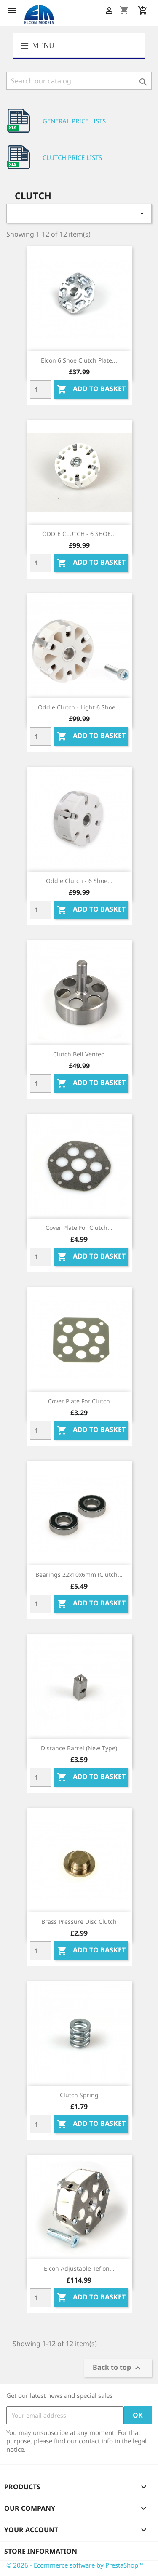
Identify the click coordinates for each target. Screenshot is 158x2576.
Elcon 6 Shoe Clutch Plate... (79, 360)
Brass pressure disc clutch (79, 1921)
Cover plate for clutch (79, 1401)
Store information (40, 2551)
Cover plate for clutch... (79, 1228)
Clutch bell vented (79, 1054)
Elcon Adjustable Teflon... (79, 2268)
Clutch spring (79, 2095)
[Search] (79, 81)
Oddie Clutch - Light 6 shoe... (79, 707)
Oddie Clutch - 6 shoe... (79, 881)
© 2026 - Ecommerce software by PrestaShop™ (74, 2565)
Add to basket (91, 389)
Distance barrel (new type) (79, 1748)
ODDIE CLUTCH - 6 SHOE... (79, 534)
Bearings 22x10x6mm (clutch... (79, 1575)
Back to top (118, 2368)
